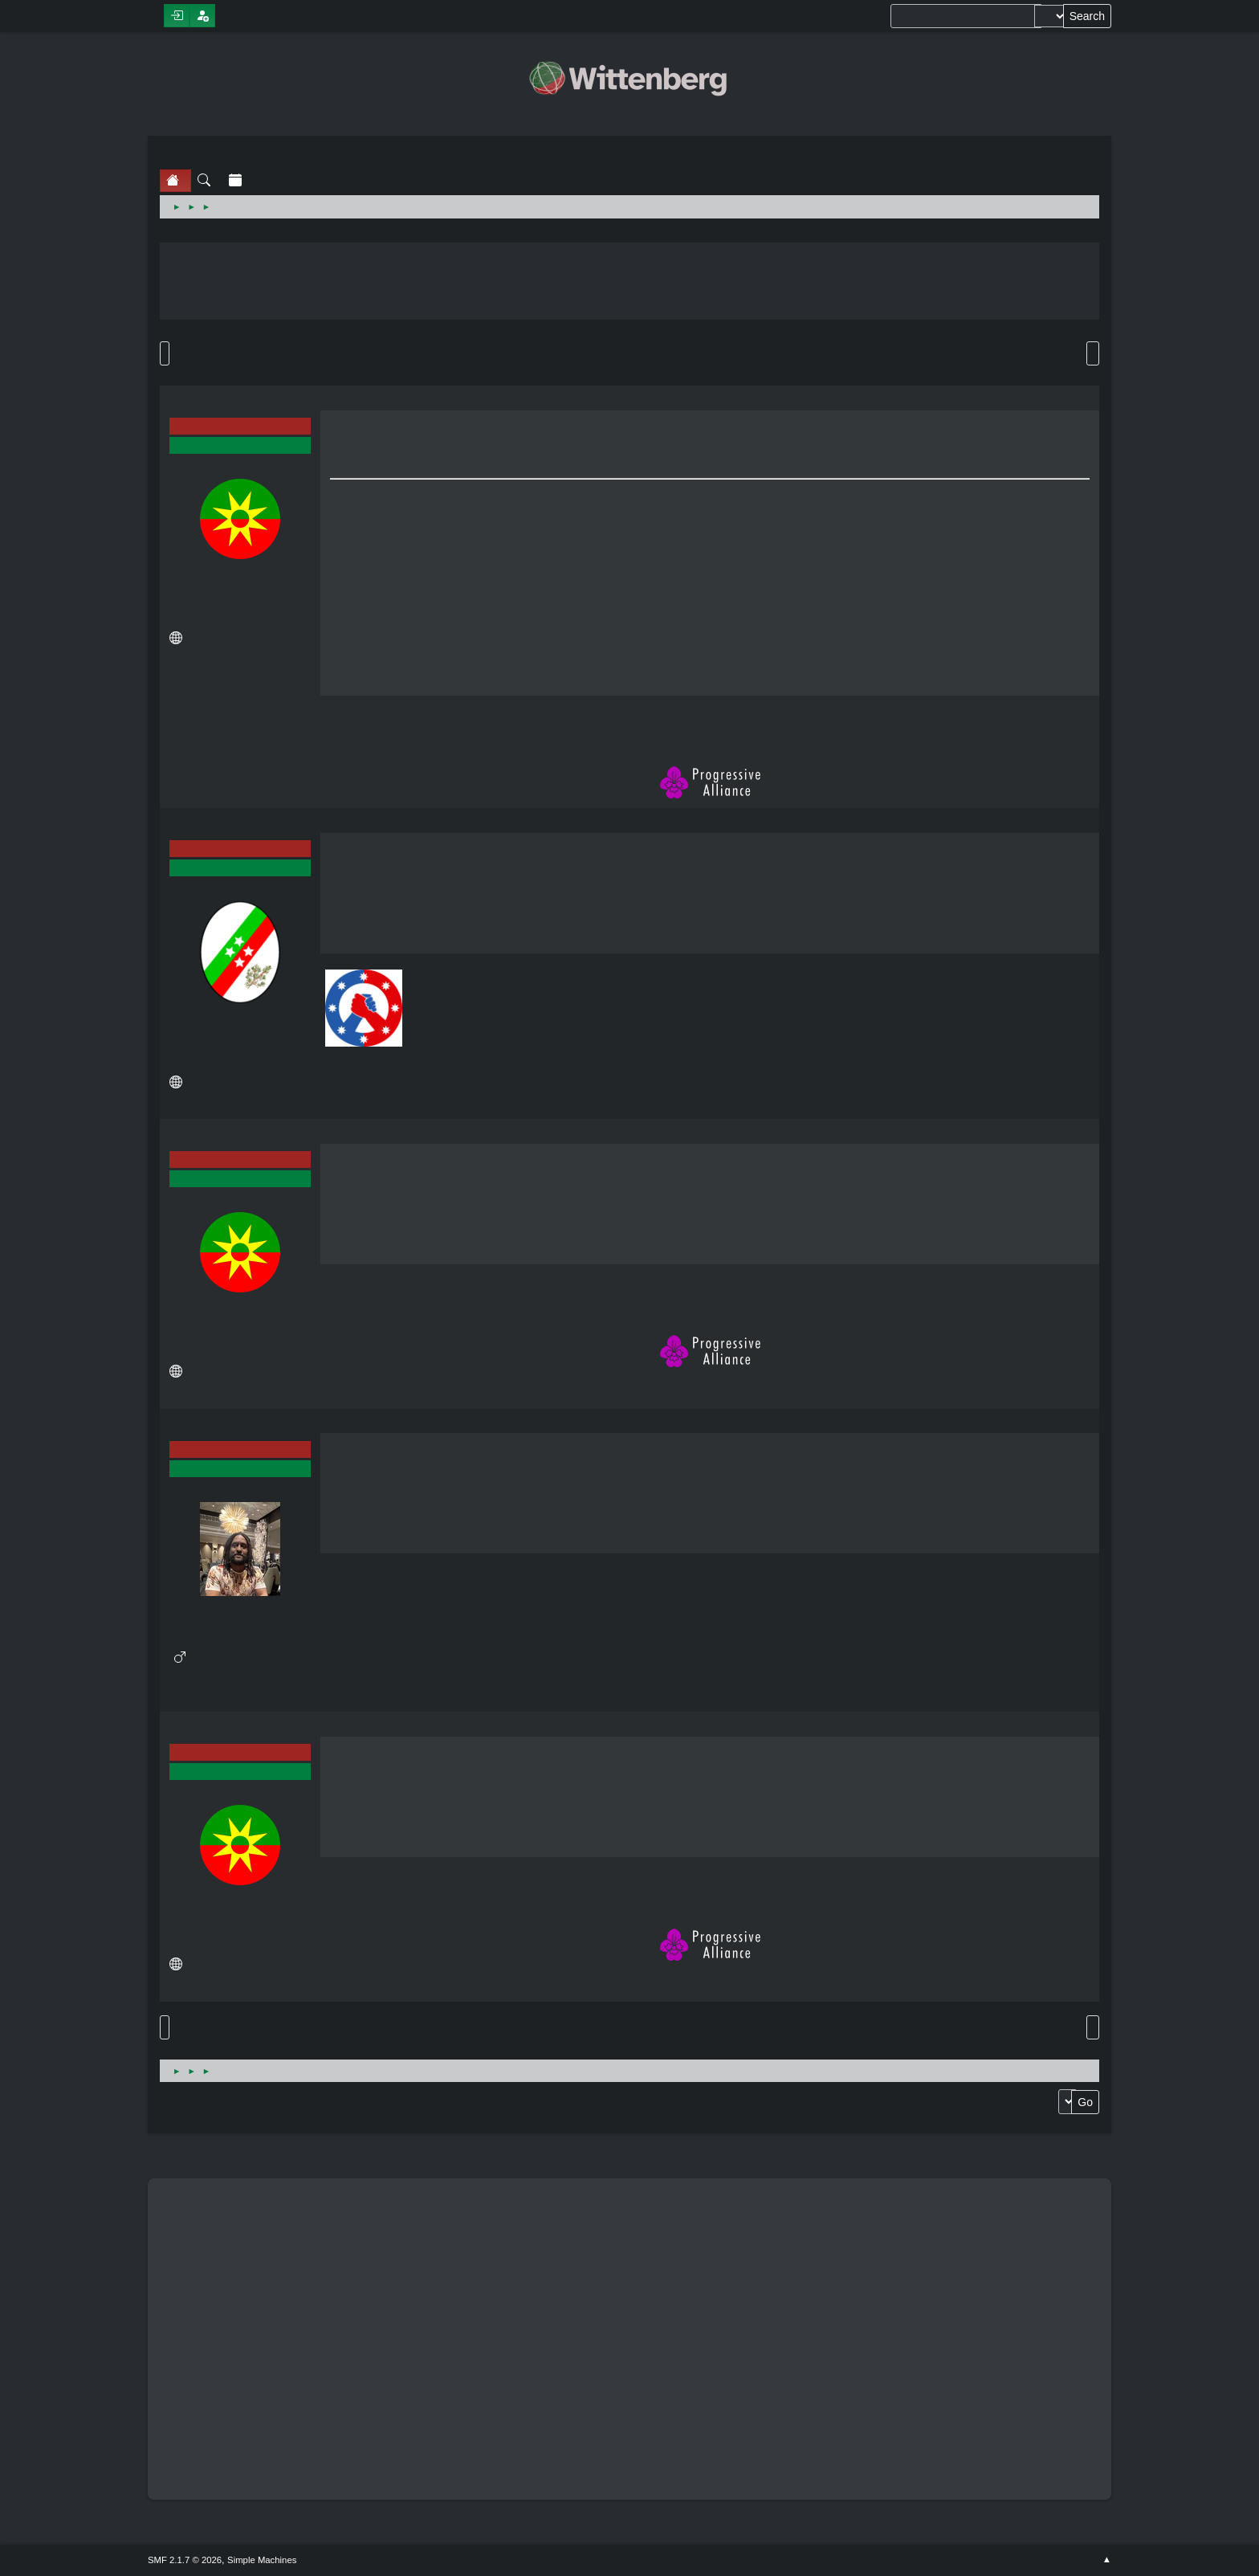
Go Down (164, 353)
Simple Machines (261, 2560)
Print (1092, 353)
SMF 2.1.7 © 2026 (185, 2560)
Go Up (164, 2027)
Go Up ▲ (1106, 2560)
